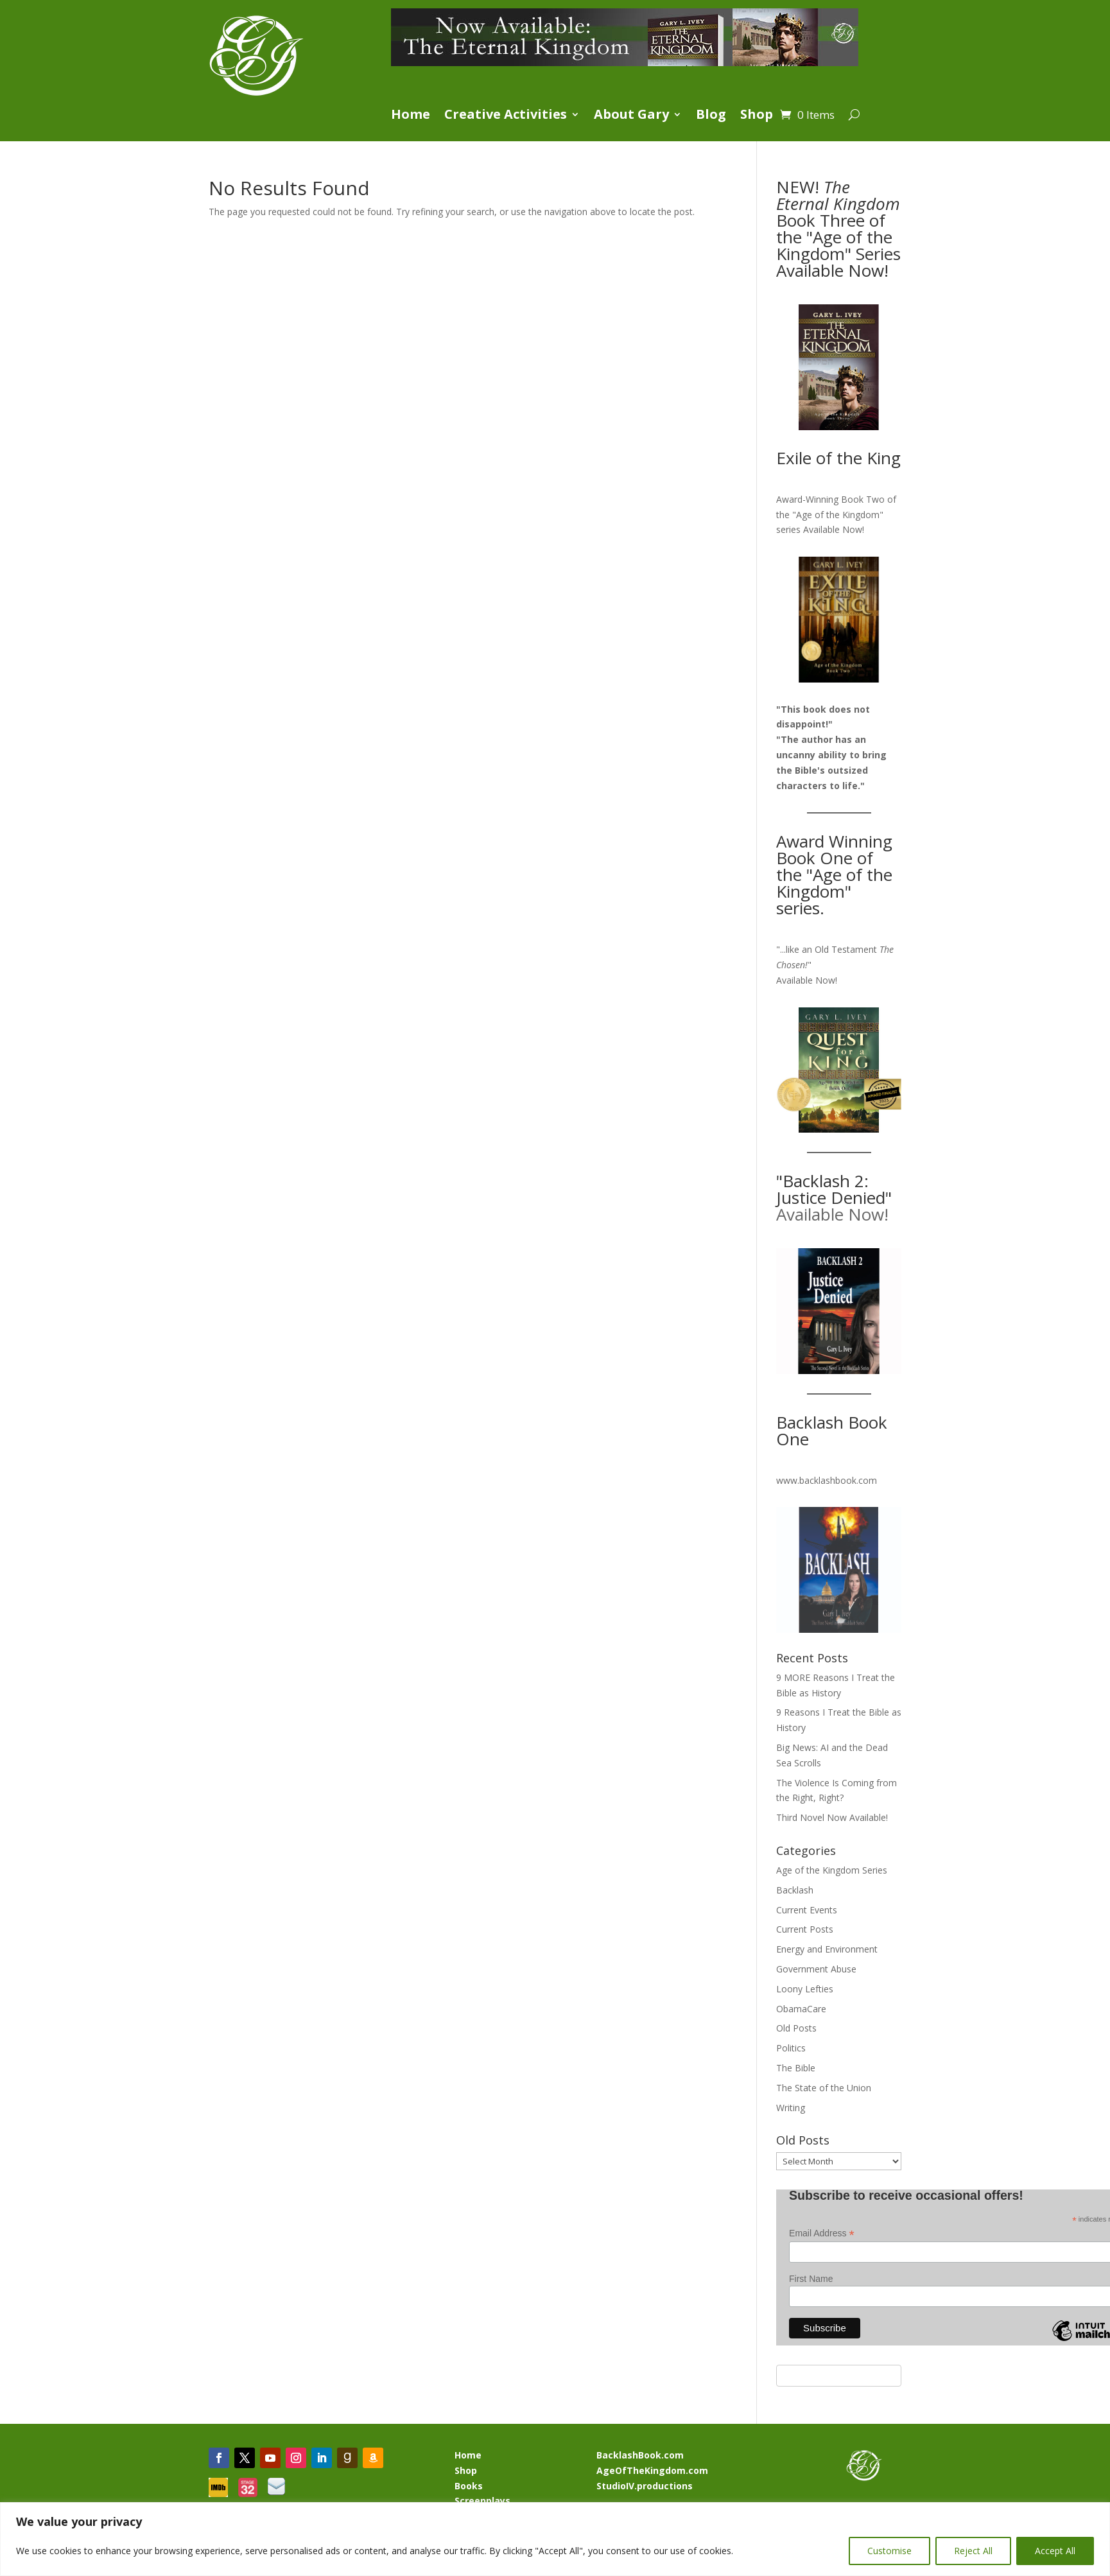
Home (410, 116)
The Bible (795, 2068)
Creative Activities (505, 116)
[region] (555, 2539)
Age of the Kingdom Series (831, 1870)
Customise (889, 2551)
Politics (791, 2048)
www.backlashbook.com (826, 1480)
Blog (711, 116)
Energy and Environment (827, 1949)
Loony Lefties (804, 1989)
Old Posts (796, 2028)
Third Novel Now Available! (832, 1817)
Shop (756, 116)
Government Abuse (816, 1969)
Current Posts (804, 1929)
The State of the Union (823, 2088)
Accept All (1055, 2551)
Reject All (973, 2551)
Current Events (806, 1910)
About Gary (631, 116)
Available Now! (833, 529)
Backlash (794, 1890)
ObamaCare (801, 2009)
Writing (790, 2108)
